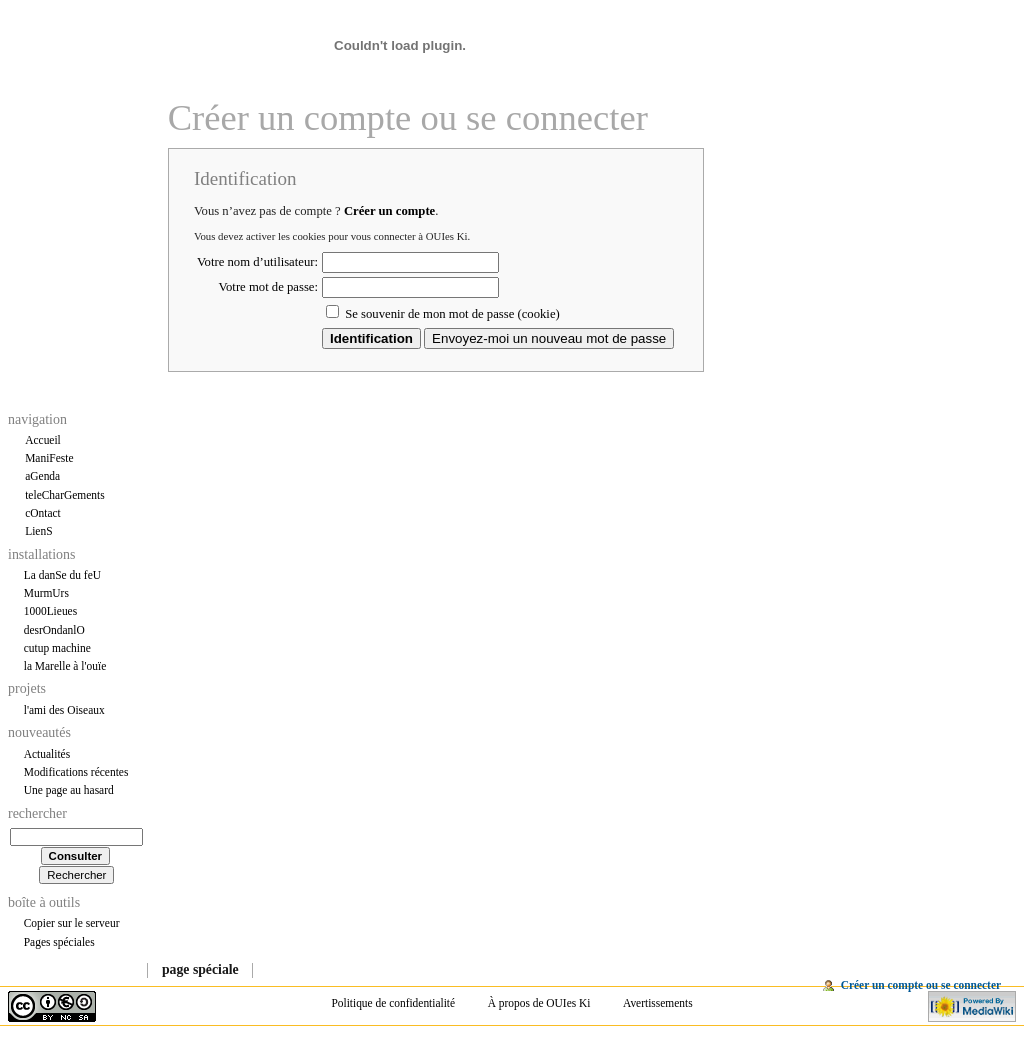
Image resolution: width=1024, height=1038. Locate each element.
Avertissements (658, 1003)
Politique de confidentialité (393, 1003)
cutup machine (57, 648)
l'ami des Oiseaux (64, 710)
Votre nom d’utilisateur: (257, 262)
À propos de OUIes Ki (539, 1003)
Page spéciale (200, 969)
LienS (38, 531)
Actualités (47, 754)
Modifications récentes (76, 772)
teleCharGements (65, 495)
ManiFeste (49, 458)
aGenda (42, 476)
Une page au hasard (69, 790)
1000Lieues (50, 611)
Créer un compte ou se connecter (921, 985)
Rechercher (37, 813)
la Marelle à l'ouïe (65, 666)
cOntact (43, 513)
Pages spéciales (59, 942)
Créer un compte (389, 211)
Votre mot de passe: (269, 287)
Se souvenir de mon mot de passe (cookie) (452, 314)
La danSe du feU (62, 575)
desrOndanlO (54, 630)
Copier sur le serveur (72, 923)
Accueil (43, 440)
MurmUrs (46, 593)
